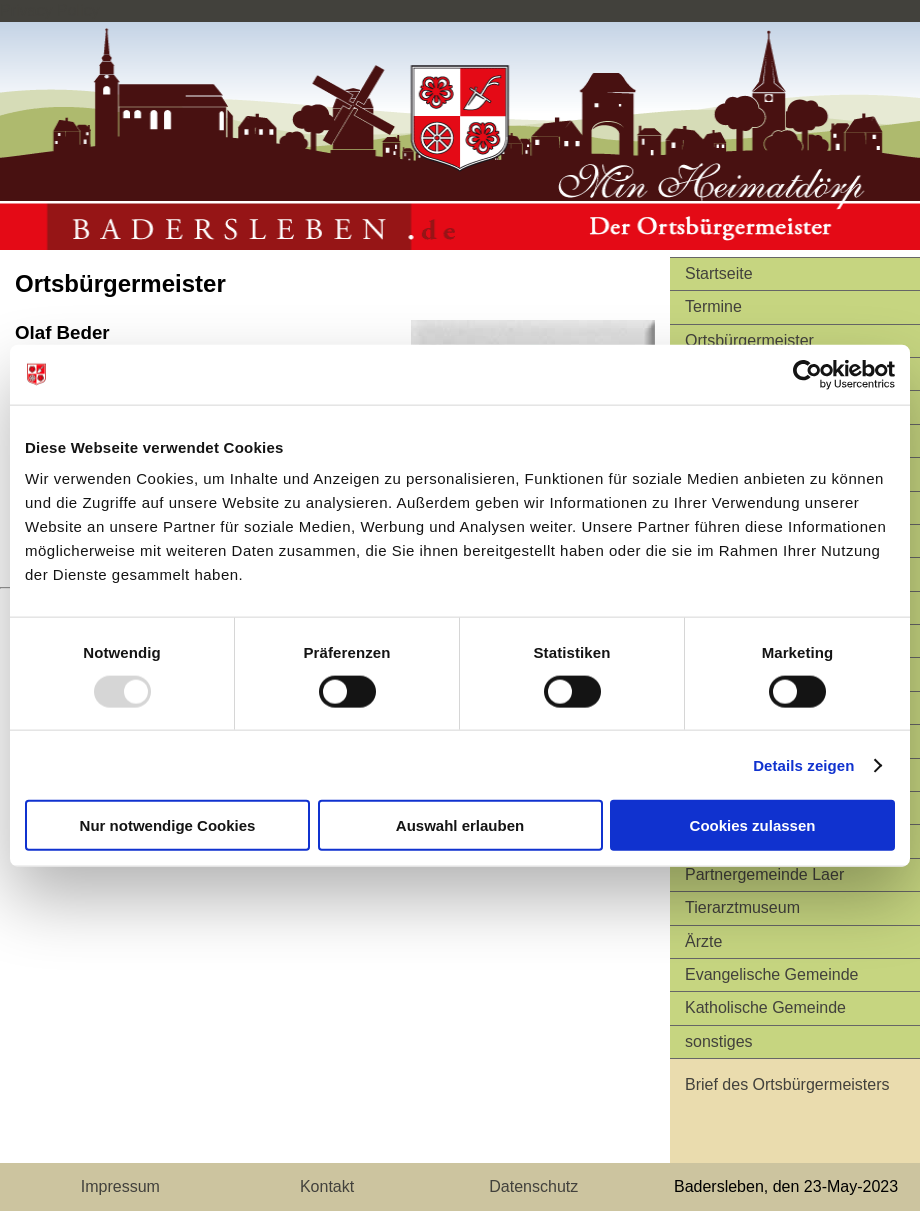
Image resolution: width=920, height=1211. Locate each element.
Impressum (120, 1186)
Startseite (719, 273)
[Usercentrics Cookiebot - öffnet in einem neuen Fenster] (807, 374)
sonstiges (719, 1041)
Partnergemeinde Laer (764, 874)
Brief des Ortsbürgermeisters (787, 1084)
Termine (713, 306)
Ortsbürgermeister (749, 340)
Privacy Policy (50, 10)
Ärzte (703, 941)
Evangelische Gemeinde (771, 974)
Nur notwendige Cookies (168, 825)
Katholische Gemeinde (765, 1007)
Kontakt (327, 1186)
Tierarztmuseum (742, 907)
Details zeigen (803, 764)
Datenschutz (533, 1186)
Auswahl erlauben (460, 825)
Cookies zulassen (753, 825)
